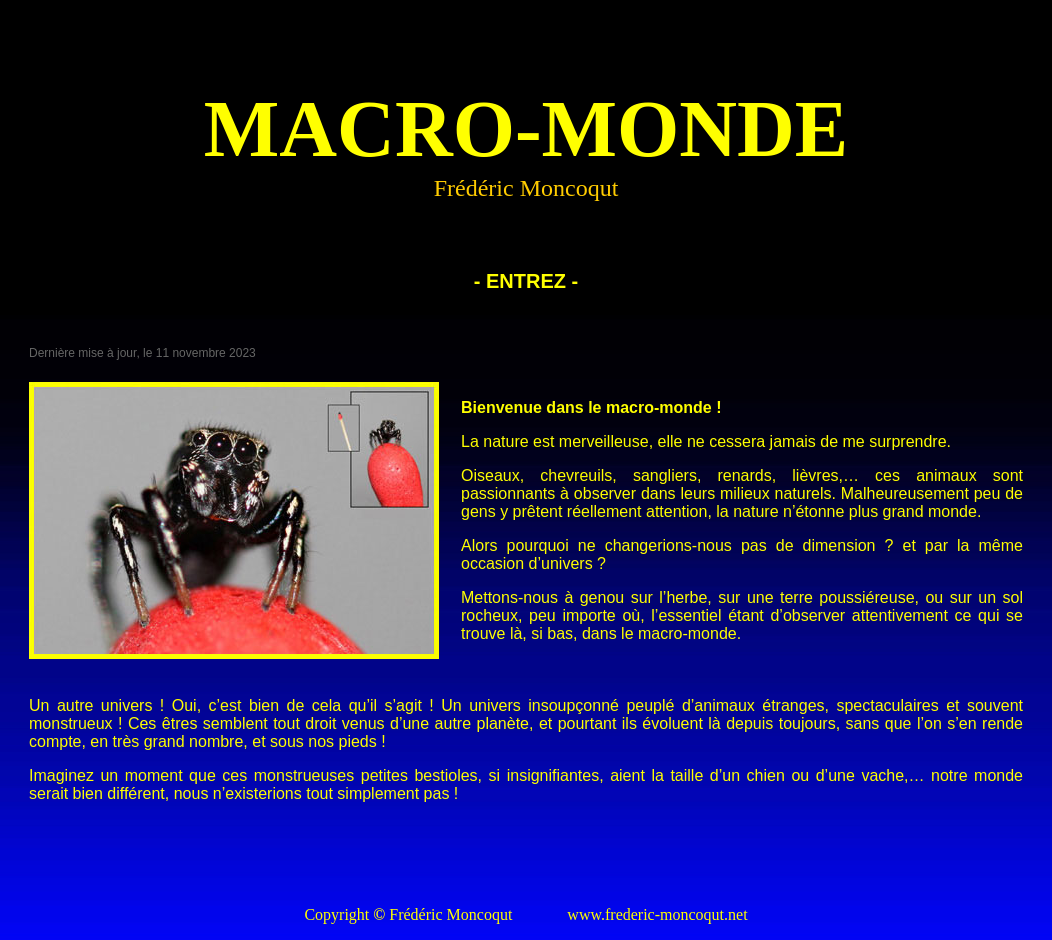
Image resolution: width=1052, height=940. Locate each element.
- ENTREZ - (526, 281)
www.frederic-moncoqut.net (657, 914)
